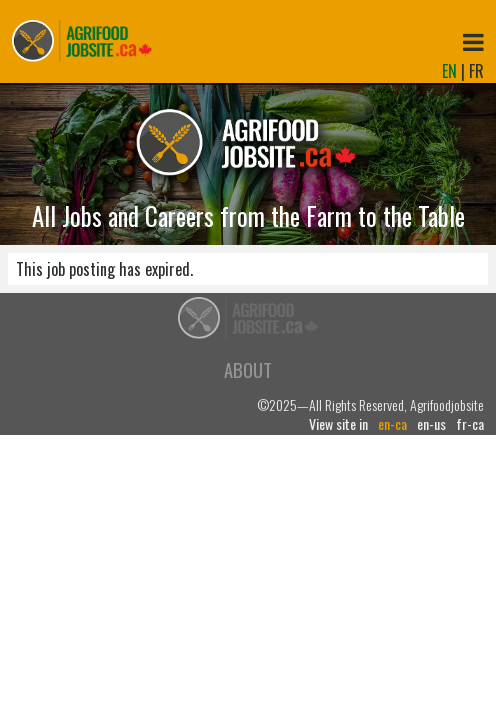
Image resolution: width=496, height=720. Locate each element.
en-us (431, 424)
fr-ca (470, 424)
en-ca (392, 424)
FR (476, 71)
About (248, 369)
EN (449, 71)
